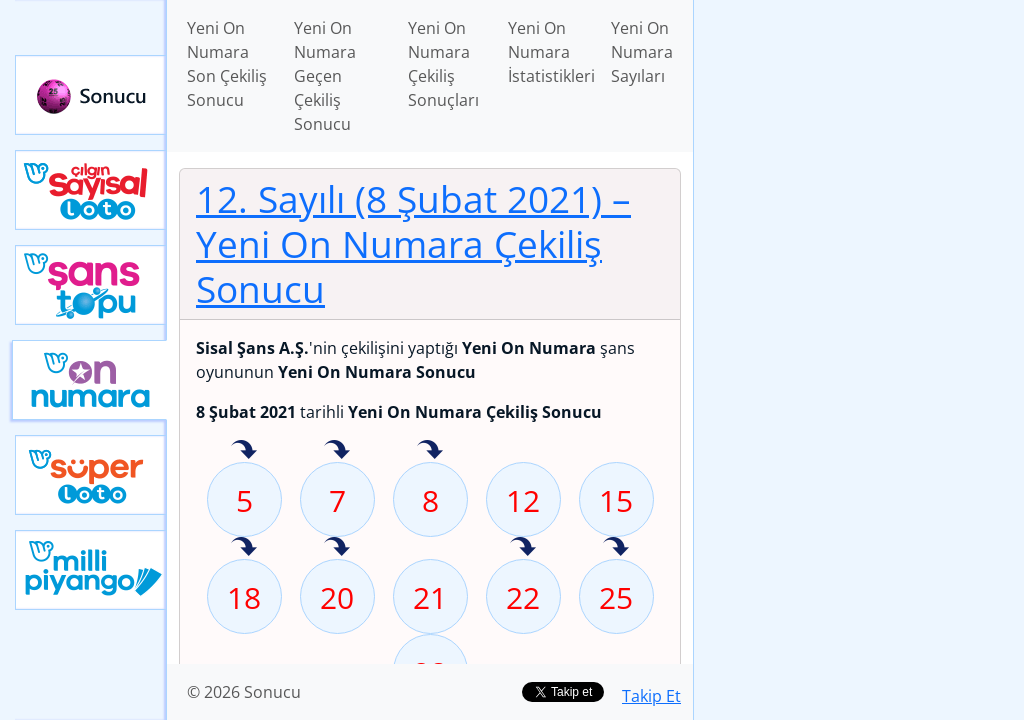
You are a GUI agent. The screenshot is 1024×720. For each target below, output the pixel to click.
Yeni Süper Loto (91, 475)
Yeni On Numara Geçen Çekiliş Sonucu (325, 76)
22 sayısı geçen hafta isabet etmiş (523, 548)
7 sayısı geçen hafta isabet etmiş (337, 451)
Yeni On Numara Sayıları (642, 52)
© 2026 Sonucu (244, 692)
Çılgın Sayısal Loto (91, 190)
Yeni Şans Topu (91, 285)
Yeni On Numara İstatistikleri (551, 52)
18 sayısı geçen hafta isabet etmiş (244, 548)
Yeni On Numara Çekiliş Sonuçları (443, 64)
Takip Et (651, 696)
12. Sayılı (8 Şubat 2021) (413, 243)
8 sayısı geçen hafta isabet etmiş (430, 451)
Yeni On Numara (89, 380)
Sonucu (91, 95)
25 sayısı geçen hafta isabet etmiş (616, 548)
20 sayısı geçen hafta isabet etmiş (337, 548)
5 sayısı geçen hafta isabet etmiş (244, 451)
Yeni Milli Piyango (91, 570)
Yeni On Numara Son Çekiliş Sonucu (227, 64)
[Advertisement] (859, 141)
